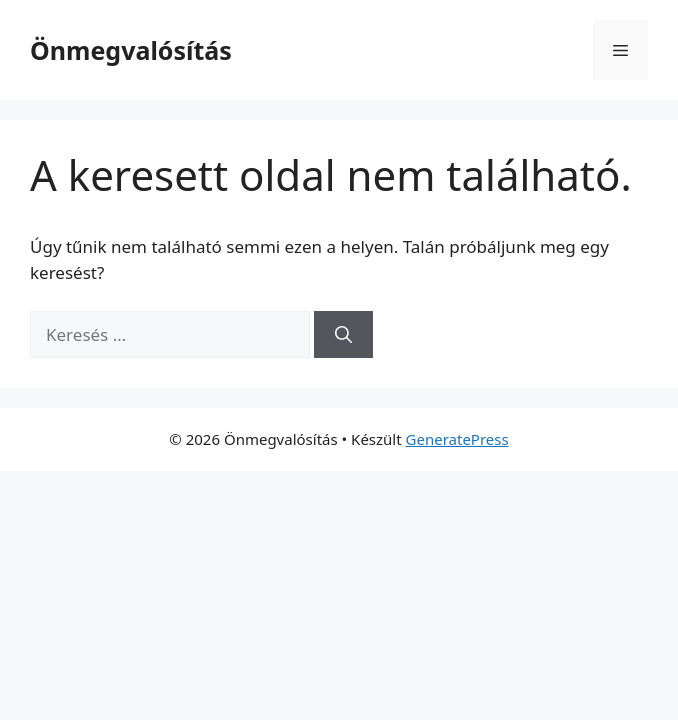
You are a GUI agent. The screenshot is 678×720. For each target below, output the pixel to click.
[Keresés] (343, 335)
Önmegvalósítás (131, 50)
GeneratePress (457, 439)
